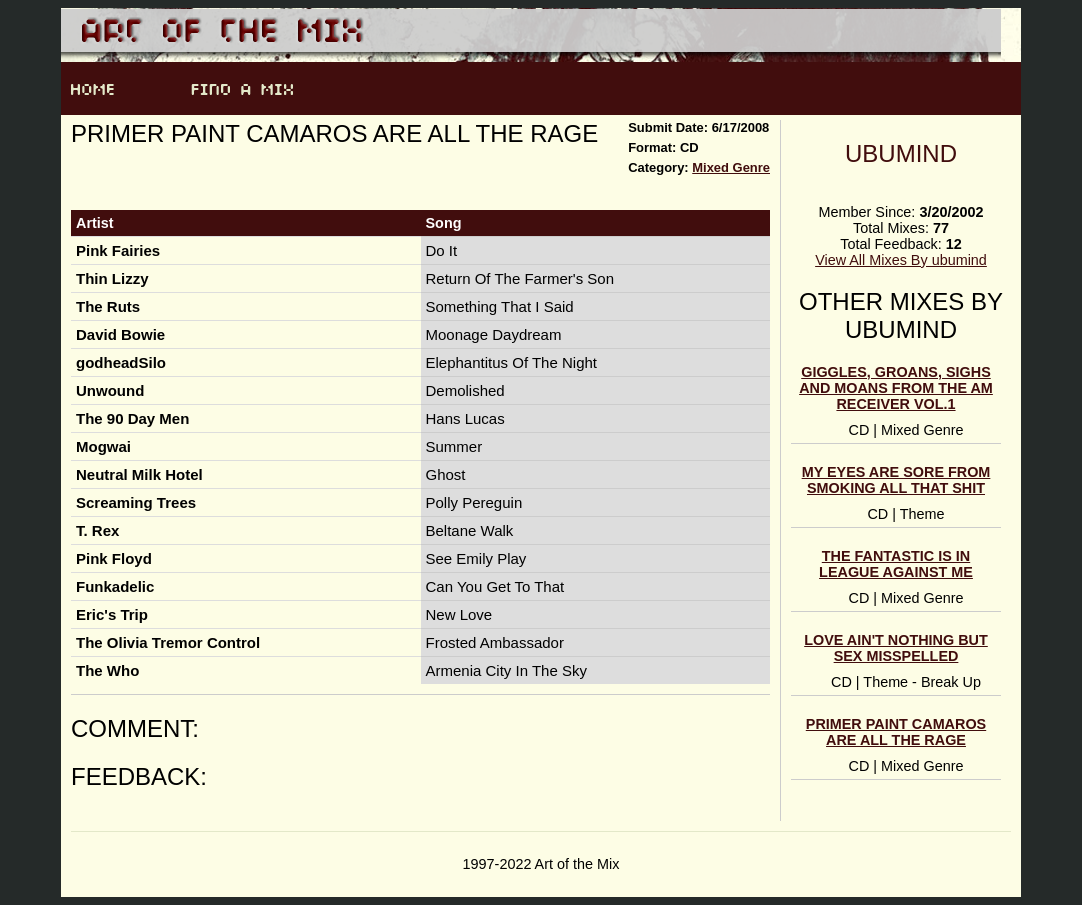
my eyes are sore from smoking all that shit (896, 480)
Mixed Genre (731, 167)
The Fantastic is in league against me (896, 564)
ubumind (901, 153)
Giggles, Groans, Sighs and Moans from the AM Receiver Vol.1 (896, 388)
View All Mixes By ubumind (901, 260)
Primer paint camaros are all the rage (896, 732)
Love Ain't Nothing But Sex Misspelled (896, 648)
